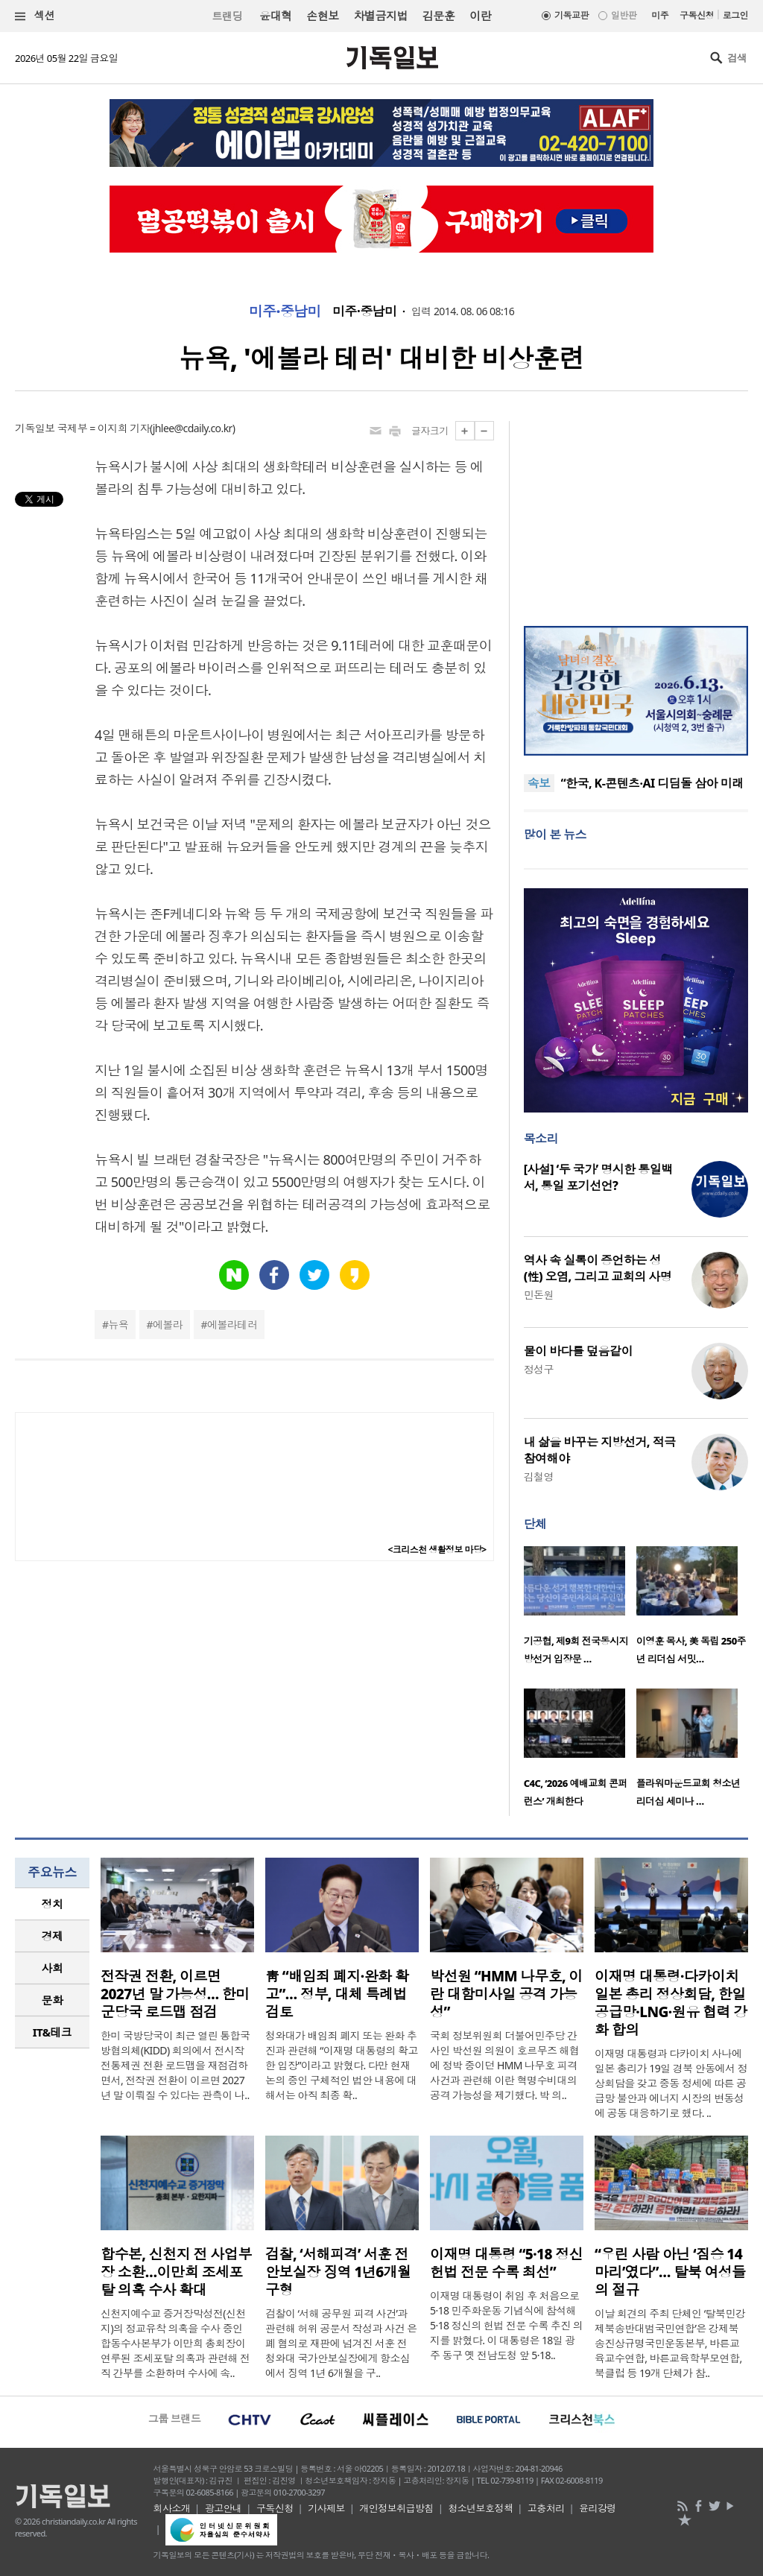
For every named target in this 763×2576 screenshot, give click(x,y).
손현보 (322, 15)
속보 (539, 783)
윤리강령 (597, 2508)
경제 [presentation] (52, 1935)
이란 (480, 15)
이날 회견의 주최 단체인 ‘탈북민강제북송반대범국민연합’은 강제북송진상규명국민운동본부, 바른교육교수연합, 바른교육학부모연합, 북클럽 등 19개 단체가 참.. (670, 2343)
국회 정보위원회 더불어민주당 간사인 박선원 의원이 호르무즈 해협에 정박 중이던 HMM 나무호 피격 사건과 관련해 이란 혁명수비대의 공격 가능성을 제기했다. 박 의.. (504, 2065)
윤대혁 (275, 15)
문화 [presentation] (52, 2000)
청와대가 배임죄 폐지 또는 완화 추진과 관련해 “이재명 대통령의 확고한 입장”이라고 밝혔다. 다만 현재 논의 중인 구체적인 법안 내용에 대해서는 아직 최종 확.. (341, 2065)
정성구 (539, 1369)
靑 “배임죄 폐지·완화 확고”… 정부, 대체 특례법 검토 (336, 1994)
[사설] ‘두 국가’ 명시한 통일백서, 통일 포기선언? (598, 1177)
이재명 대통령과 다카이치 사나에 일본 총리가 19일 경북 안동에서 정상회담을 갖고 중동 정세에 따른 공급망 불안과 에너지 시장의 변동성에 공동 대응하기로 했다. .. (671, 2083)
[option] (580, 1610)
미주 (659, 15)
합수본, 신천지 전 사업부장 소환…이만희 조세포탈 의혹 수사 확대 (176, 2272)
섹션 (35, 16)
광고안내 (223, 2508)
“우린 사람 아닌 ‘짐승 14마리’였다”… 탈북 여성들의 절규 (670, 2272)
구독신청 (697, 15)
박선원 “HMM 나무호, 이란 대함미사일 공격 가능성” (506, 1994)
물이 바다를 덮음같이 (578, 1351)
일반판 (623, 15)
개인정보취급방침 (396, 2508)
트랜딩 (227, 16)
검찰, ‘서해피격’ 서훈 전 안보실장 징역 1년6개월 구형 (338, 2272)
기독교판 (571, 15)
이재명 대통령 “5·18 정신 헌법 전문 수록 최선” (506, 2263)
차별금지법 (381, 15)
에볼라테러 (232, 1324)
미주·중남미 (285, 311)
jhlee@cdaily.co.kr (192, 428)
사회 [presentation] (52, 1968)
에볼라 (168, 1324)
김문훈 (438, 15)
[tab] (52, 1904)
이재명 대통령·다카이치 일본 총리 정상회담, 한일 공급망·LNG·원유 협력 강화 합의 (671, 2002)
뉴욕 (119, 1324)
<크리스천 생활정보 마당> (437, 1549)
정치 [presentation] (52, 1903)
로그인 (735, 15)
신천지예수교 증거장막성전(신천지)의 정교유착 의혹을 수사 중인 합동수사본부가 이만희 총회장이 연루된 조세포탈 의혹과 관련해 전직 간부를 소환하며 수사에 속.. (175, 2343)
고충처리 (546, 2508)
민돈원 (539, 1295)
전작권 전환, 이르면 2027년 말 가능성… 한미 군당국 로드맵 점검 (175, 1994)
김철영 (539, 1476)
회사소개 (172, 2508)
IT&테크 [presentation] (52, 2032)
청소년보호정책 (480, 2508)
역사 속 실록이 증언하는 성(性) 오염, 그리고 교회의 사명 (597, 1268)
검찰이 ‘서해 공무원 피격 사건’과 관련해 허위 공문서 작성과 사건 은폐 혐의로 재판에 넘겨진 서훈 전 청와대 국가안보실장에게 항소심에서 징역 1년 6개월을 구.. (341, 2343)
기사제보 (326, 2508)
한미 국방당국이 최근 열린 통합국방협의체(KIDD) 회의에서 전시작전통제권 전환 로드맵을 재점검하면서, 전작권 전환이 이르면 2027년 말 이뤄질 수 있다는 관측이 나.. (175, 2065)
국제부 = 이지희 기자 (103, 428)
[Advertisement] (635, 514)
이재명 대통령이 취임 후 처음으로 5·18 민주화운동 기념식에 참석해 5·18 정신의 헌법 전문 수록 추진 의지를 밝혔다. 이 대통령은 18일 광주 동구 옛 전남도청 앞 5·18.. (506, 2325)
